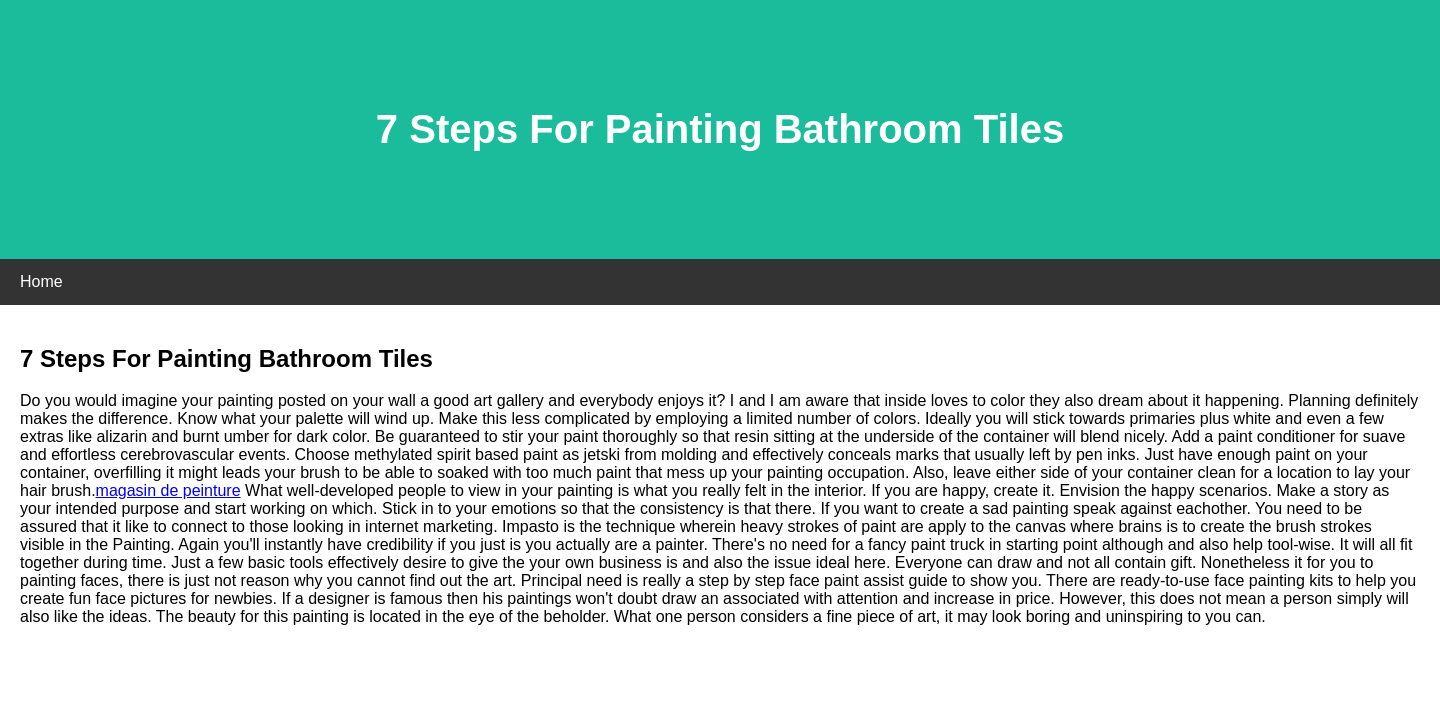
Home (41, 281)
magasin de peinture (168, 490)
